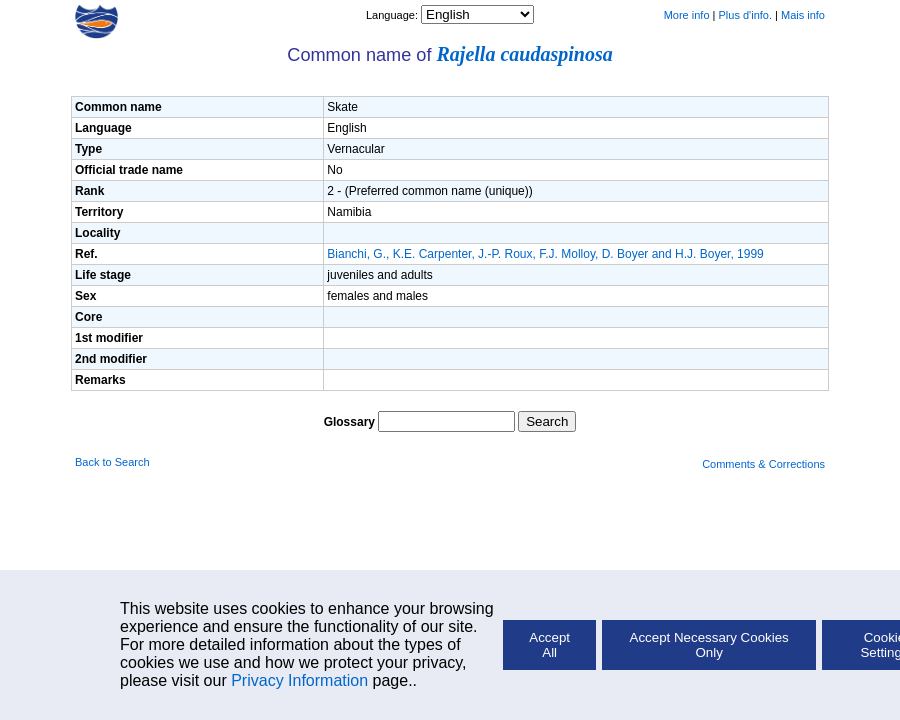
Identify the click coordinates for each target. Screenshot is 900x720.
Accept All (549, 645)
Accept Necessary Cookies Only (709, 645)
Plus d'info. (745, 15)
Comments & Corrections (763, 464)
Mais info (803, 15)
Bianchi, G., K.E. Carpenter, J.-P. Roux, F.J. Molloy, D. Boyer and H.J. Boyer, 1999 (545, 254)
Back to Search (112, 462)
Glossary (349, 422)
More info (687, 15)
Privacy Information (299, 680)
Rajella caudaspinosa (525, 54)
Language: (393, 15)
